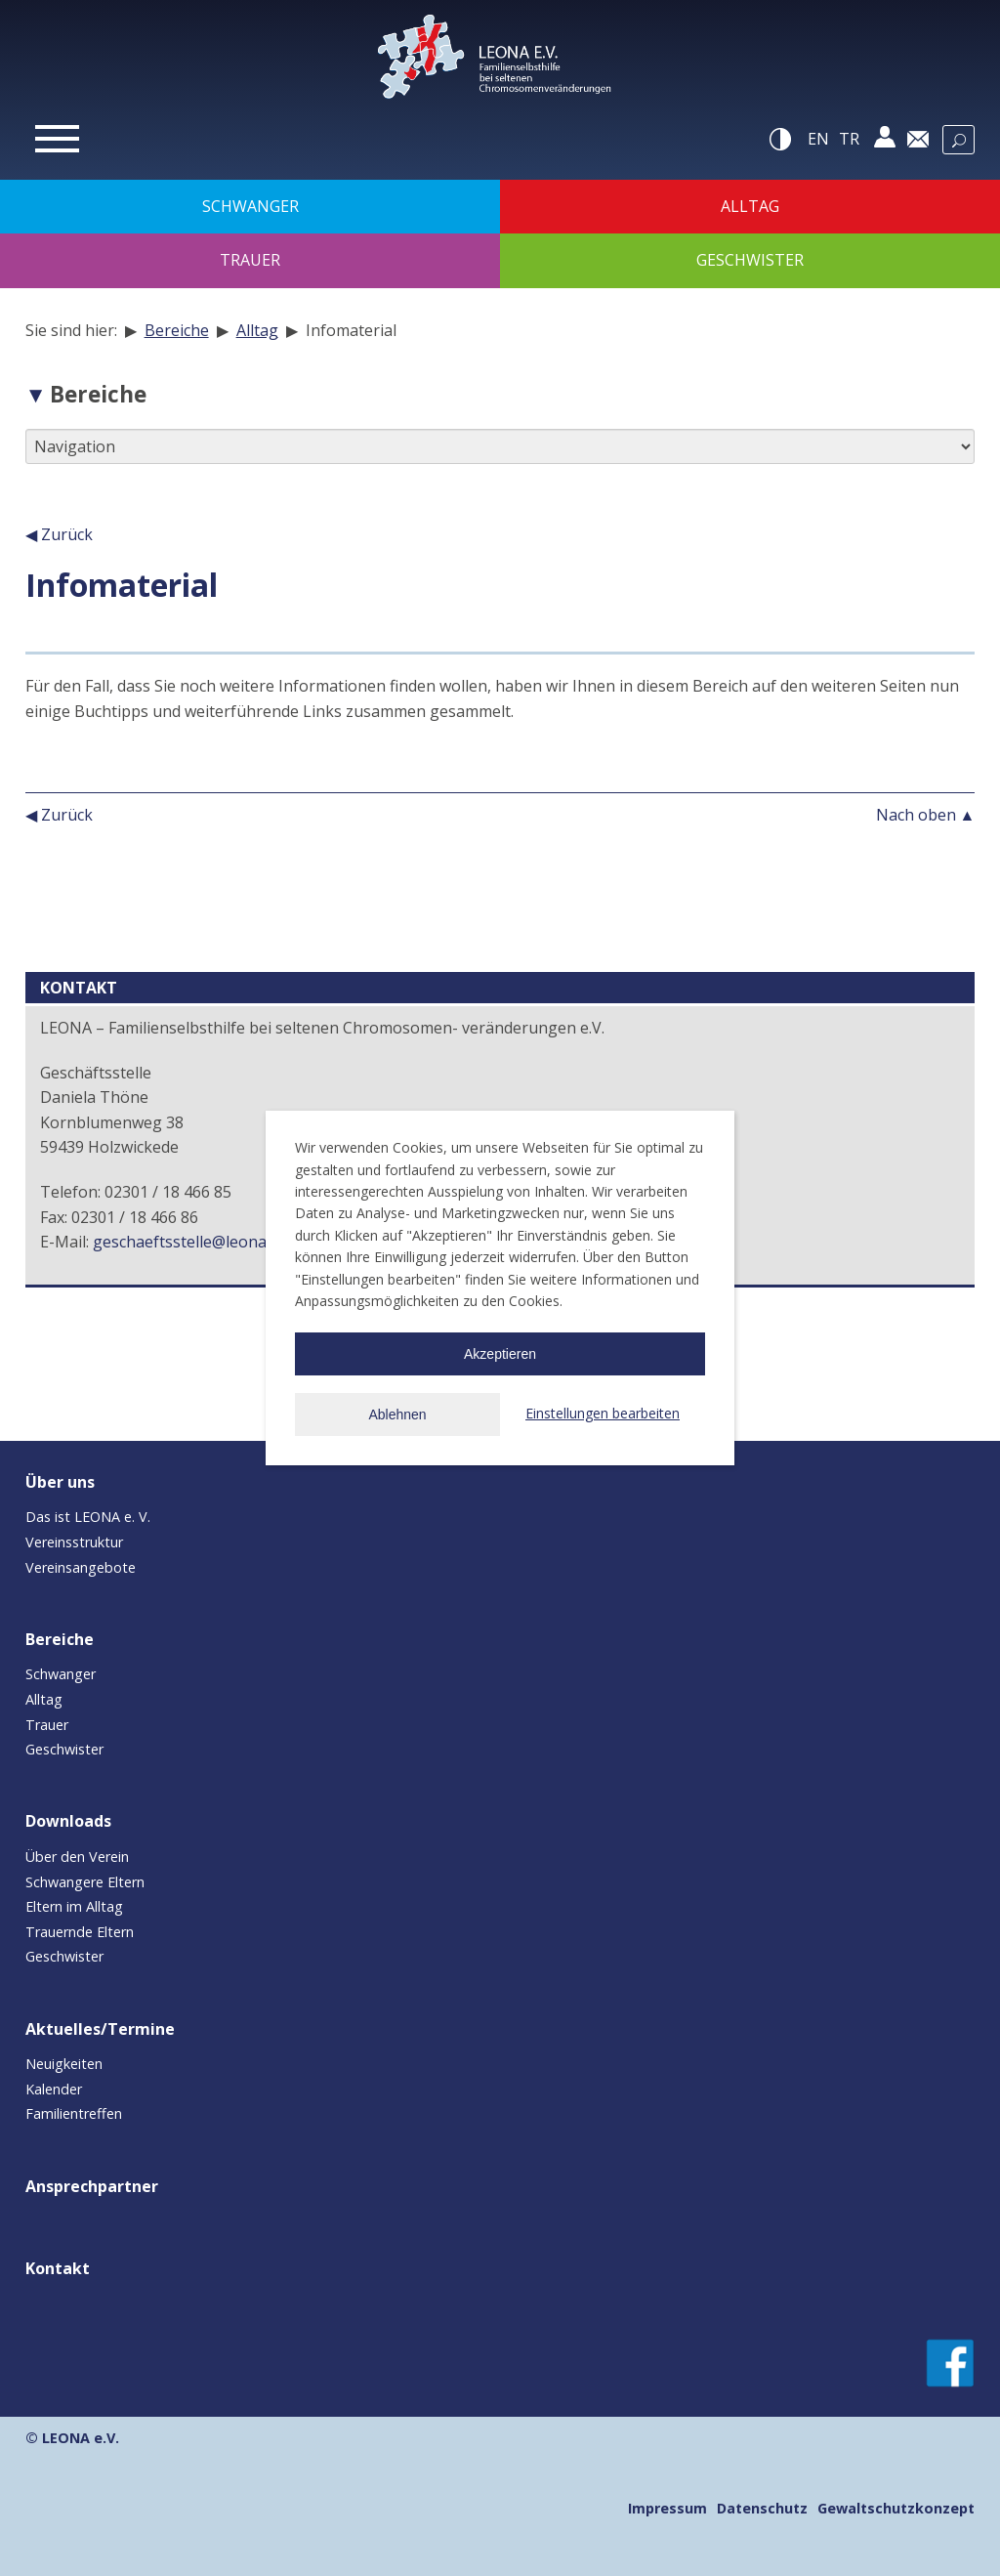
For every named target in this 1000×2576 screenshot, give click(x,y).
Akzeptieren (500, 1354)
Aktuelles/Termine (100, 2029)
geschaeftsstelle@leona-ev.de (201, 1241)
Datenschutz (762, 2508)
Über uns (60, 1482)
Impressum (667, 2508)
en (818, 138)
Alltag (257, 330)
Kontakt (57, 2268)
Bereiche (177, 330)
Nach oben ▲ (926, 814)
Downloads (68, 1821)
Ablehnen (397, 1414)
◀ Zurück (59, 534)
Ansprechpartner (91, 2186)
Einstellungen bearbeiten (602, 1413)
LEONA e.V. (80, 2437)
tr (849, 138)
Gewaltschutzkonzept (896, 2508)
